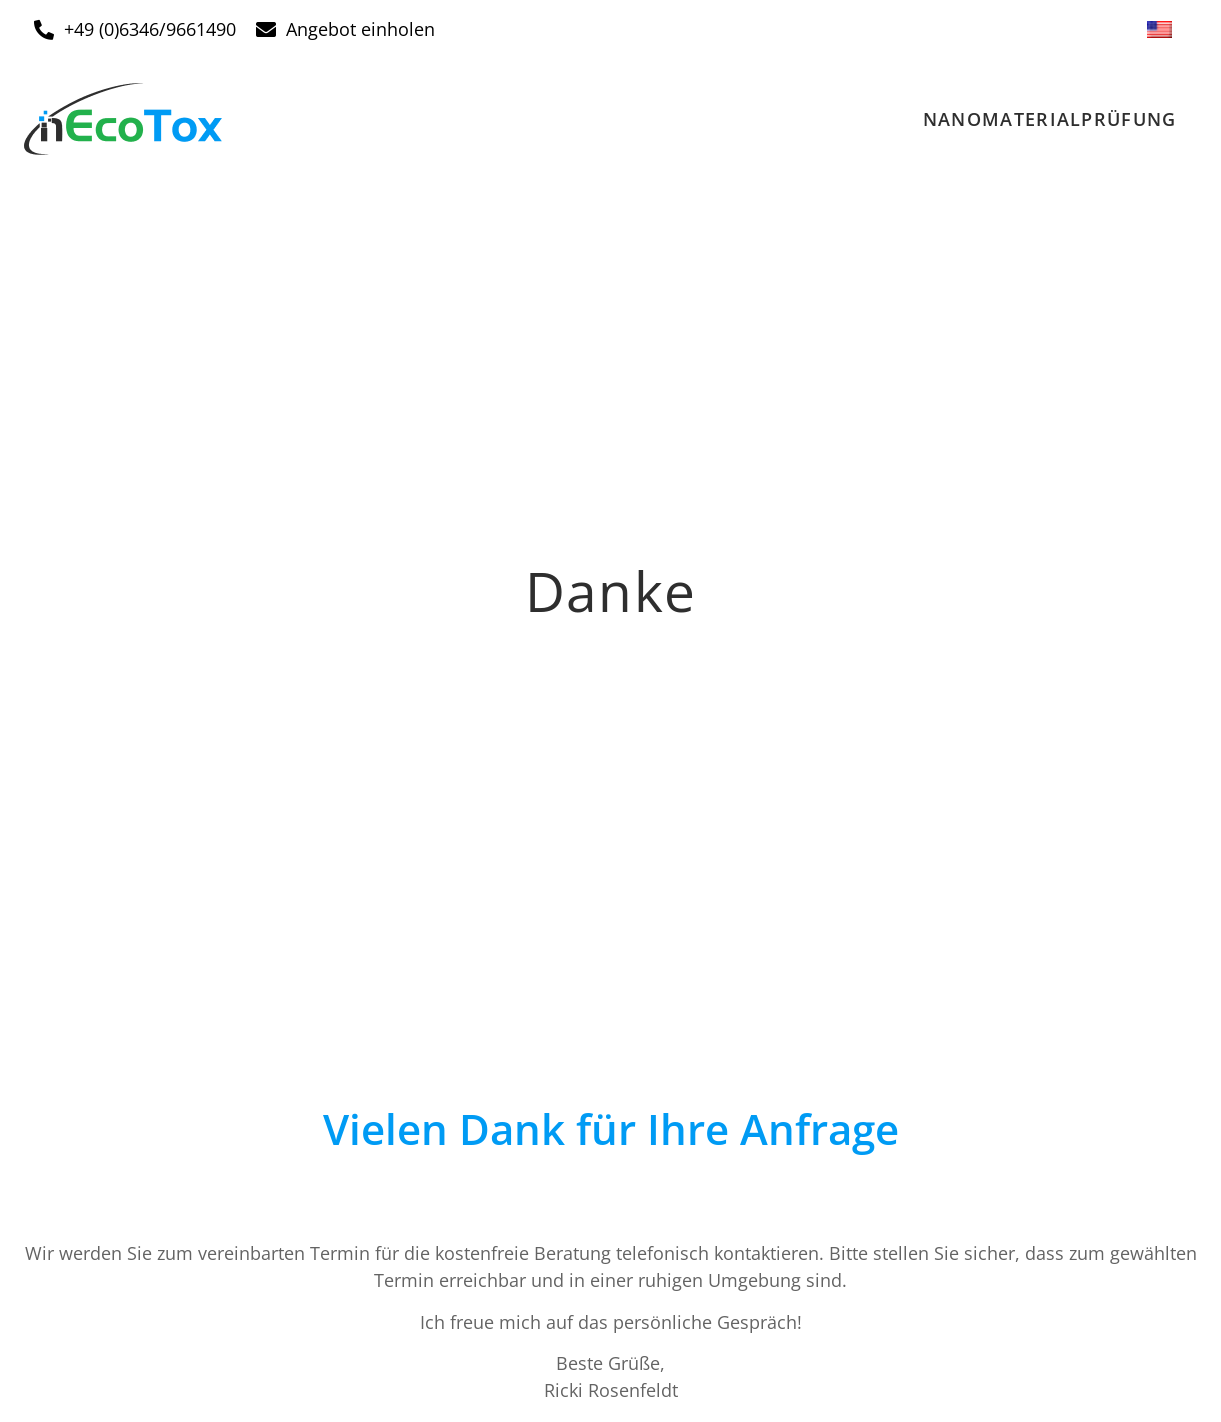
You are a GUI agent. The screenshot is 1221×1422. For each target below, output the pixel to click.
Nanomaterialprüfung (1050, 119)
